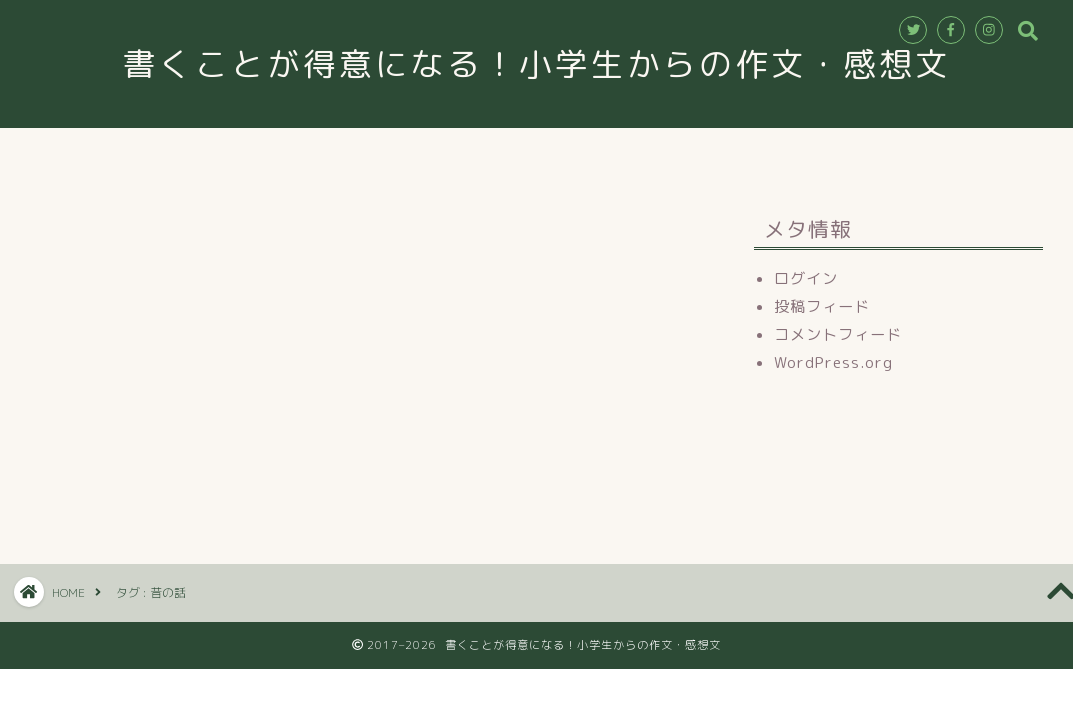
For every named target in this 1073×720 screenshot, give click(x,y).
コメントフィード (838, 334)
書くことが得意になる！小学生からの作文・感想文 (555, 63)
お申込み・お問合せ (643, 152)
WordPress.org (833, 362)
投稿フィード (822, 306)
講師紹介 (502, 152)
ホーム (297, 152)
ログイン (806, 278)
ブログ (777, 152)
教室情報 (396, 152)
